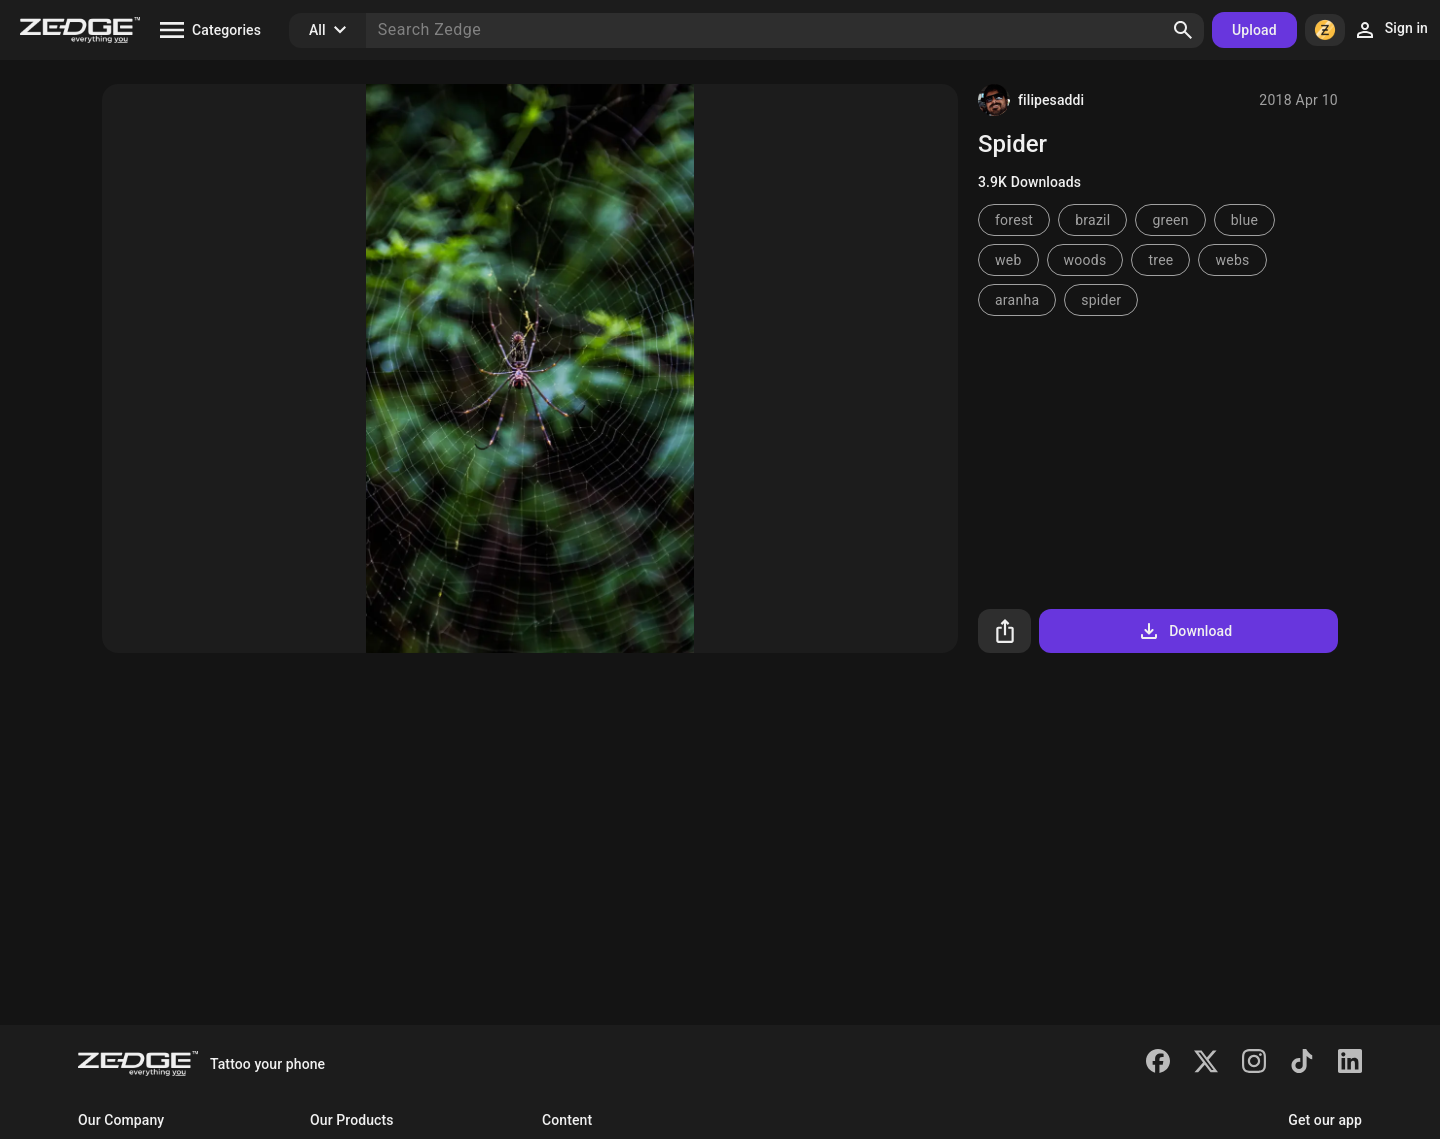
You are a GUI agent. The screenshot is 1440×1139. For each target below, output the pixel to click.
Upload (1254, 30)
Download (1184, 631)
